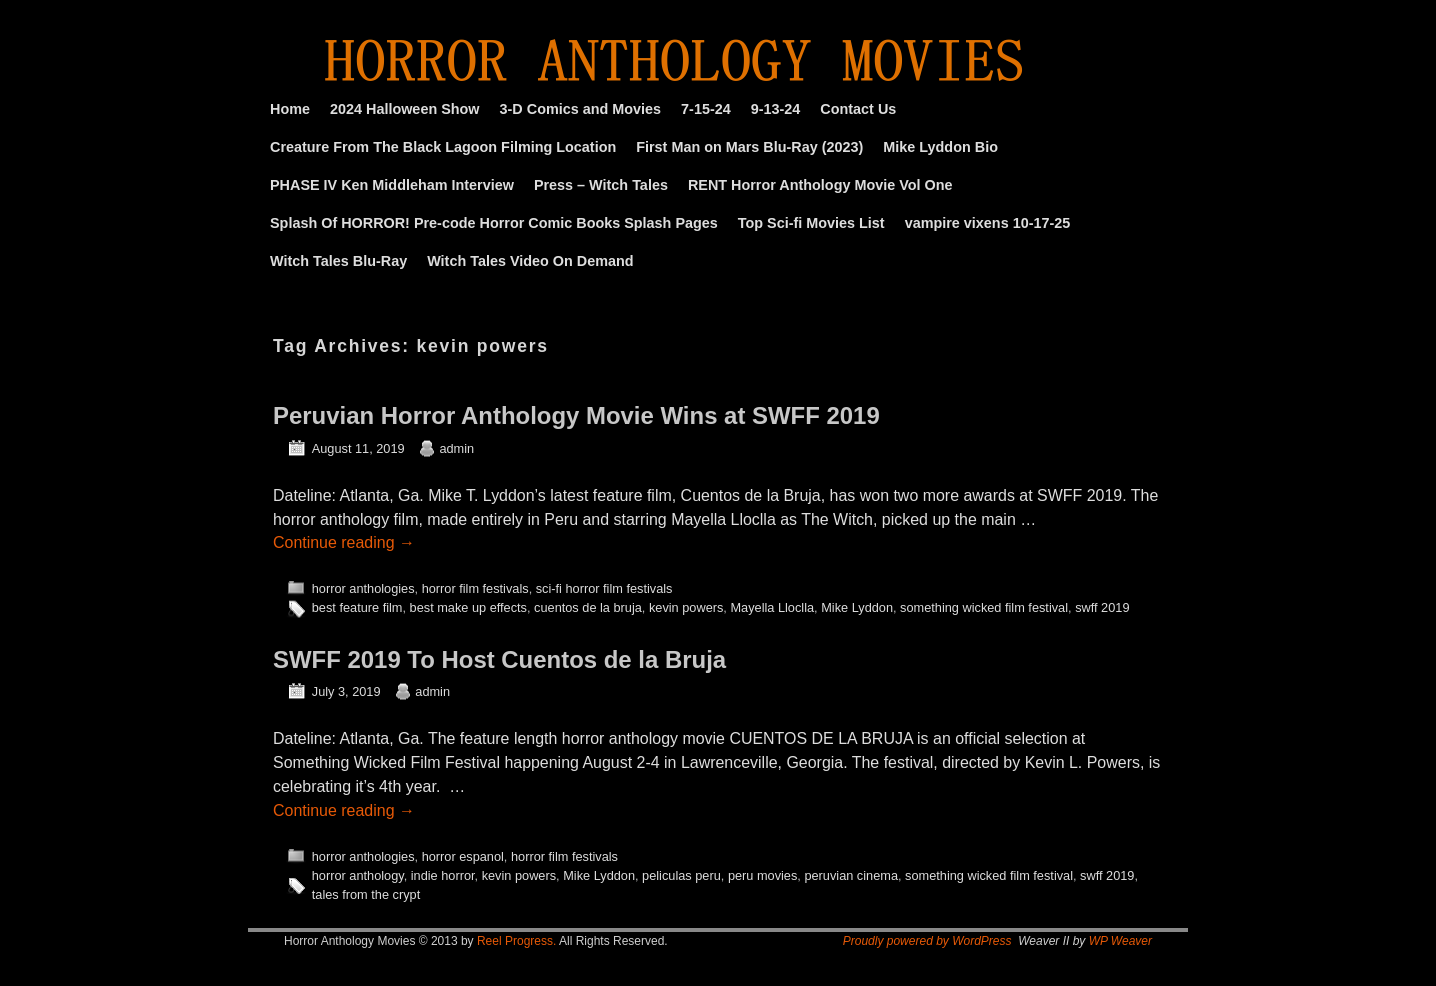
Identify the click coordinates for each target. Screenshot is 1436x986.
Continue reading (344, 542)
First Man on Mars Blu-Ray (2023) (749, 147)
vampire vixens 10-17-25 (988, 223)
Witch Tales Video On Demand (530, 261)
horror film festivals (475, 588)
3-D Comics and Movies (581, 109)
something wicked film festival (984, 607)
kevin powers (686, 607)
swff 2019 (1102, 607)
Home (290, 109)
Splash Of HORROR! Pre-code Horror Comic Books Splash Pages (494, 223)
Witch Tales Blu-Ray (338, 261)
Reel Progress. (516, 941)
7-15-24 (706, 109)
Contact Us (858, 109)
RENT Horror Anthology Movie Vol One (820, 185)
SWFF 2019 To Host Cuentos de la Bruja (499, 659)
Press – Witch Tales (601, 185)
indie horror (443, 875)
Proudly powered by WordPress (927, 941)
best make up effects (468, 607)
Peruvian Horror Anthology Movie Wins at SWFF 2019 (576, 415)
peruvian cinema (851, 875)
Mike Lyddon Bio (940, 147)
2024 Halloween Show (405, 109)
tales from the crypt (366, 894)
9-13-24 (776, 109)
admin (456, 448)
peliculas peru (681, 875)
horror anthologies (363, 588)
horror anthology (358, 875)
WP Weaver (1120, 941)
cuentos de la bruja (588, 607)
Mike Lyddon (857, 607)
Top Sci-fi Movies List (811, 223)
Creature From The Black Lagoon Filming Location (443, 147)
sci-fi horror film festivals (604, 588)
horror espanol (463, 856)
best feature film (357, 607)
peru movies (762, 875)
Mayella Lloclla (772, 607)
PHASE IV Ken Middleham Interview (392, 185)
